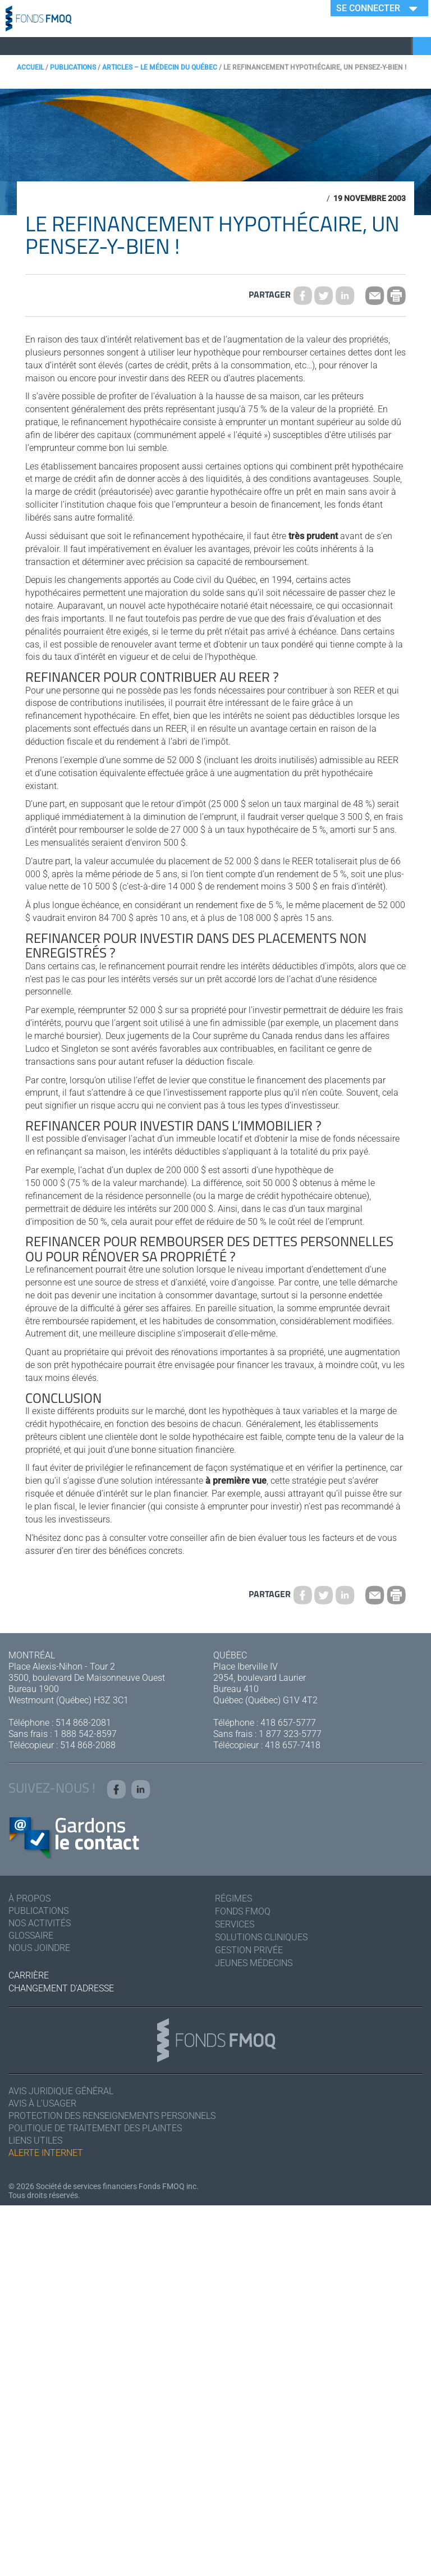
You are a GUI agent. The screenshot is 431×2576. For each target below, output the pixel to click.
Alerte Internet (45, 2153)
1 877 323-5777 (290, 1734)
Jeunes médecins (253, 1963)
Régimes (233, 1898)
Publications (73, 67)
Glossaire (30, 1935)
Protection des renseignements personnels (112, 2115)
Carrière (28, 1975)
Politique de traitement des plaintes (95, 2128)
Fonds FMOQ (242, 1911)
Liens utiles (35, 2140)
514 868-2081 (83, 1722)
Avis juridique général (60, 2091)
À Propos (29, 1898)
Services (234, 1924)
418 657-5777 (288, 1722)
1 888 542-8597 (85, 1734)
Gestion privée (249, 1950)
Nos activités (39, 1923)
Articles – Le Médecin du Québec (159, 67)
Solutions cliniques (261, 1937)
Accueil (30, 67)
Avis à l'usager (42, 2103)
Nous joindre (39, 1948)
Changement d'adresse (61, 1988)
